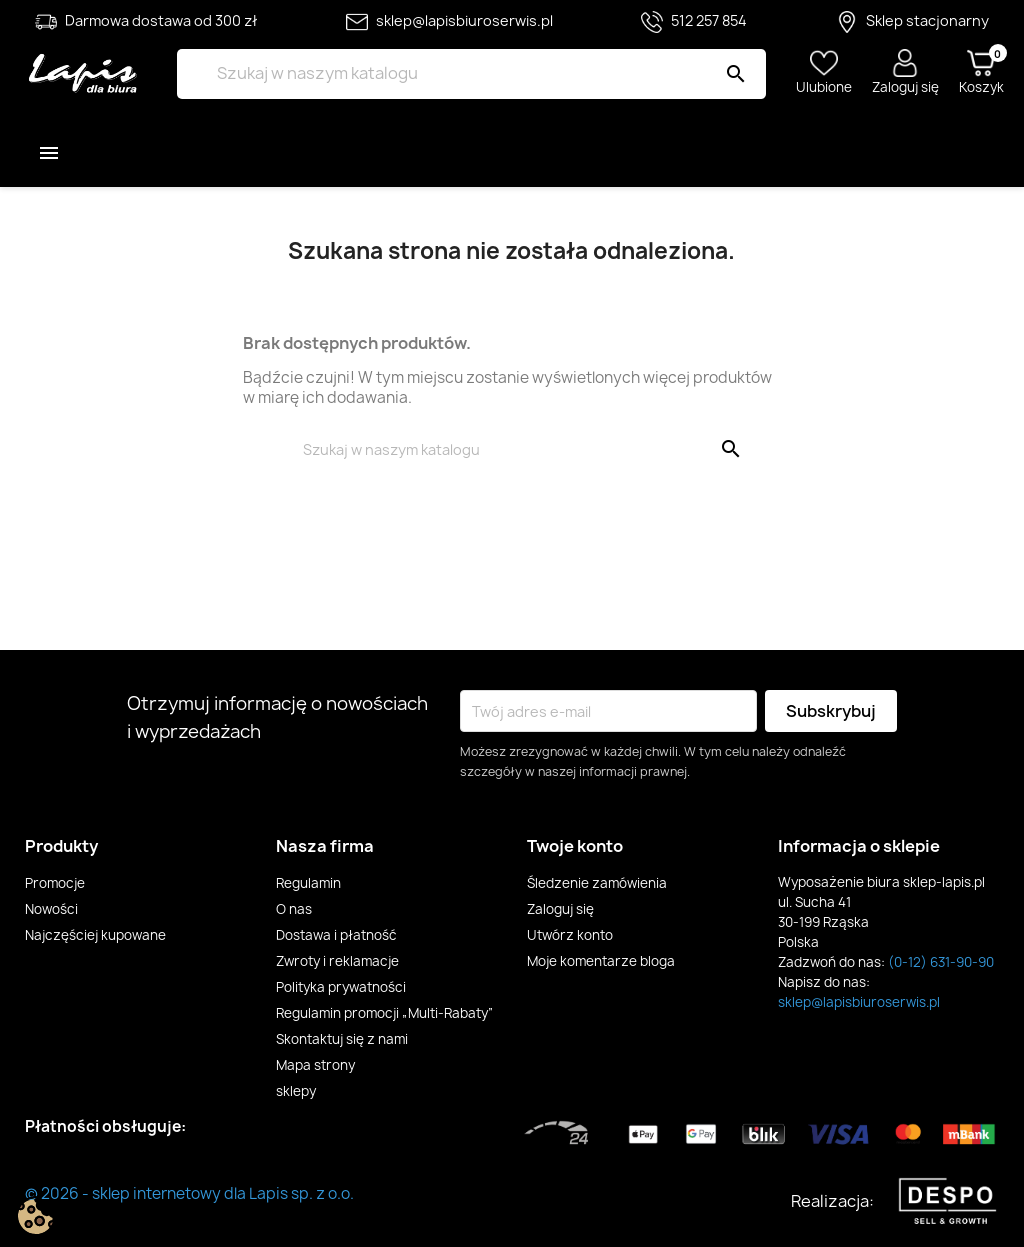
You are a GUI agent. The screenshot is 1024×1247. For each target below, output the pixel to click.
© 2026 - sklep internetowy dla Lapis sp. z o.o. (189, 1193)
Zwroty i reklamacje (337, 961)
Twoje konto (575, 846)
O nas (294, 909)
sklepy (296, 1091)
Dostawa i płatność (336, 935)
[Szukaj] (471, 74)
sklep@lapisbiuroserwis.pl (859, 1002)
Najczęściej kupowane (95, 935)
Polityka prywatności (341, 987)
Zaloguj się (560, 909)
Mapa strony (315, 1065)
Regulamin (308, 883)
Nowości (51, 909)
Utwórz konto (570, 935)
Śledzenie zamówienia (597, 883)
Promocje (55, 883)
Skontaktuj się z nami (342, 1039)
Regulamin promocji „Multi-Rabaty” (385, 1013)
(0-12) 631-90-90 (941, 962)
